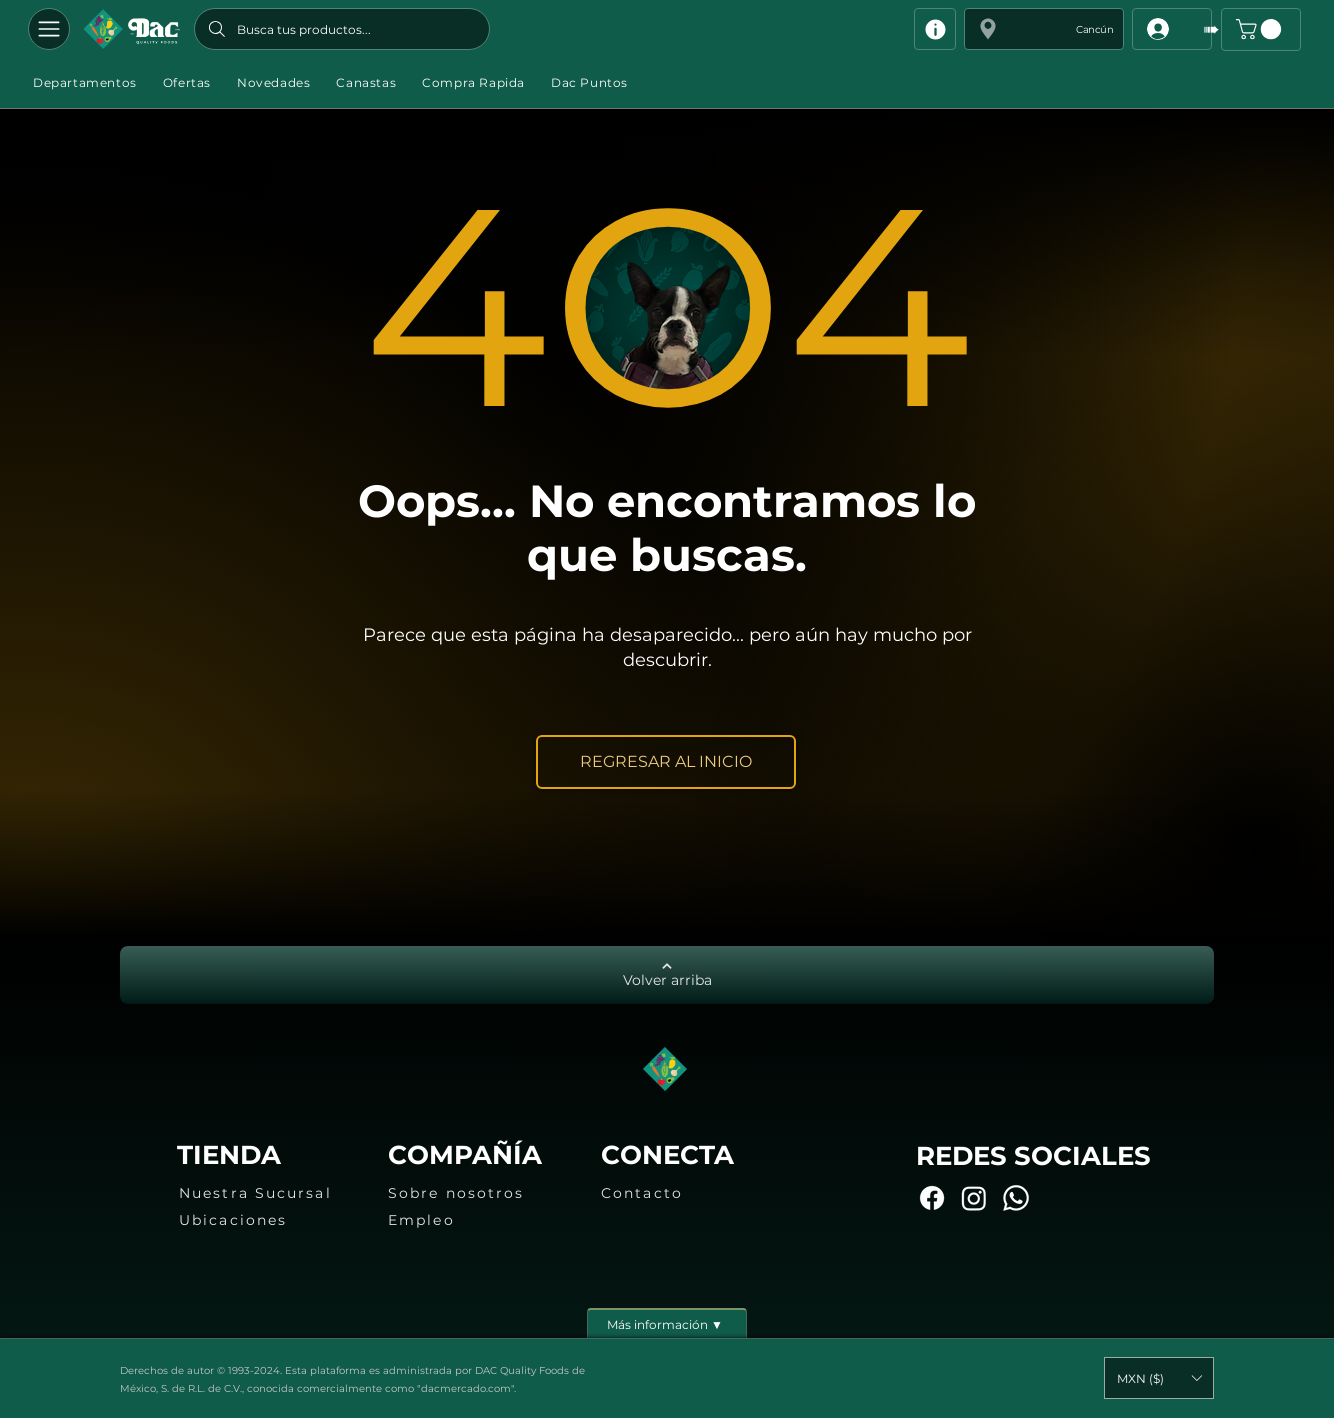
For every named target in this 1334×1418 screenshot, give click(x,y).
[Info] (935, 29)
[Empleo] (477, 1220)
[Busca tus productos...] (342, 29)
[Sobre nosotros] (477, 1193)
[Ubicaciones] (268, 1220)
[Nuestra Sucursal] (268, 1193)
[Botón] (131, 29)
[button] (1044, 29)
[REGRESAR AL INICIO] (666, 762)
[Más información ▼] (667, 1323)
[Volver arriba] (667, 975)
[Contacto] (690, 1193)
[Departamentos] (49, 29)
